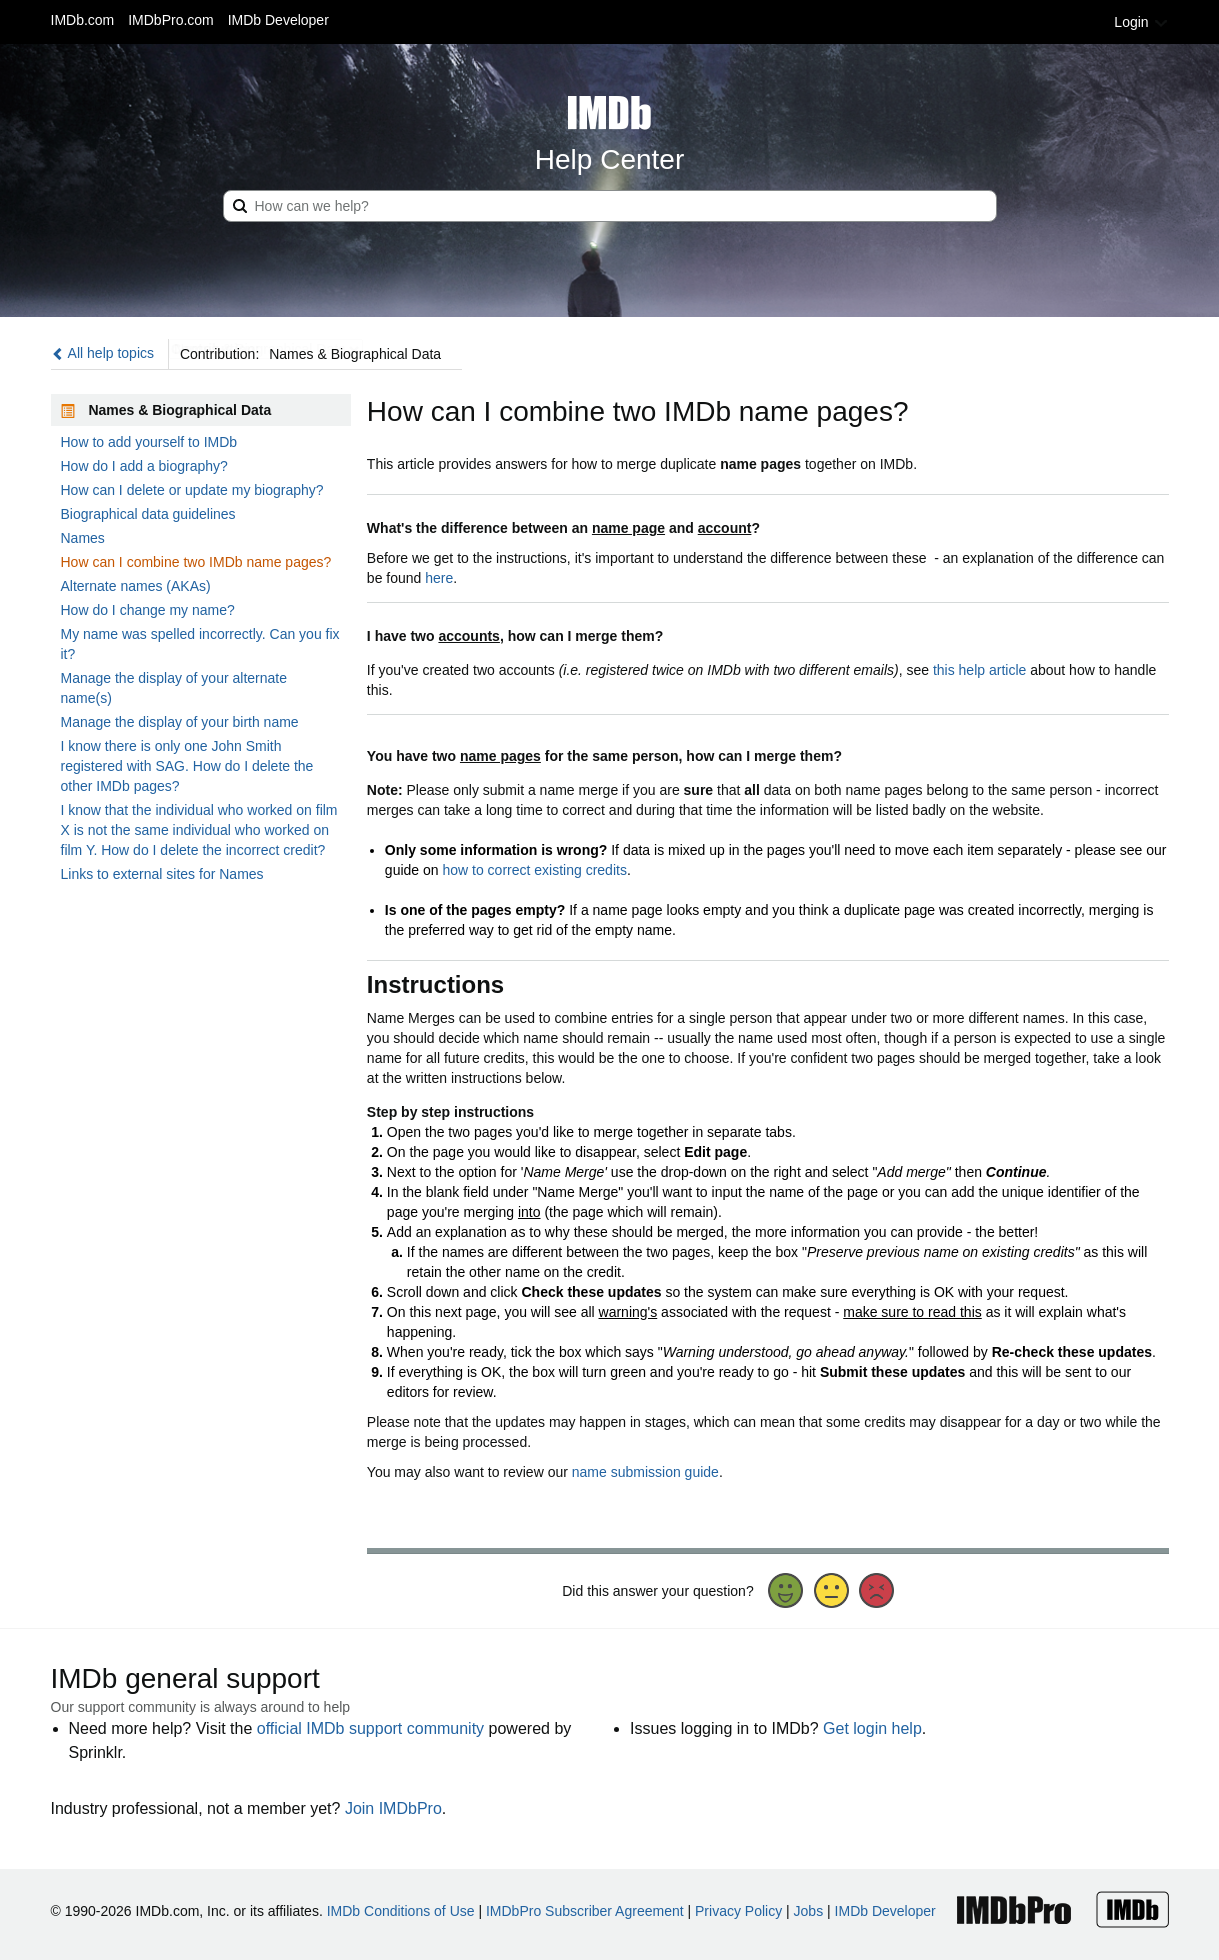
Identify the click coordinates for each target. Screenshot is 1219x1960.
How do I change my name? (148, 610)
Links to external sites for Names (162, 874)
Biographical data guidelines (148, 514)
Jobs (809, 1911)
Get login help (872, 1728)
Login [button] (1141, 22)
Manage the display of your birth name (180, 722)
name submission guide (645, 1472)
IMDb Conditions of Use (401, 1911)
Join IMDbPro (393, 1808)
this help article (979, 670)
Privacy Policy (738, 1911)
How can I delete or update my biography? (192, 490)
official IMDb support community (370, 1728)
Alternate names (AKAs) (136, 586)
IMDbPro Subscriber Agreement (585, 1911)
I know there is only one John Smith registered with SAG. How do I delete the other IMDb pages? (187, 766)
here (439, 578)
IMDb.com (83, 20)
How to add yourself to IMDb (149, 442)
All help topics (103, 353)
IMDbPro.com (171, 20)
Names (83, 538)
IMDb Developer (278, 20)
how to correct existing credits (534, 870)
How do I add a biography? (144, 466)
